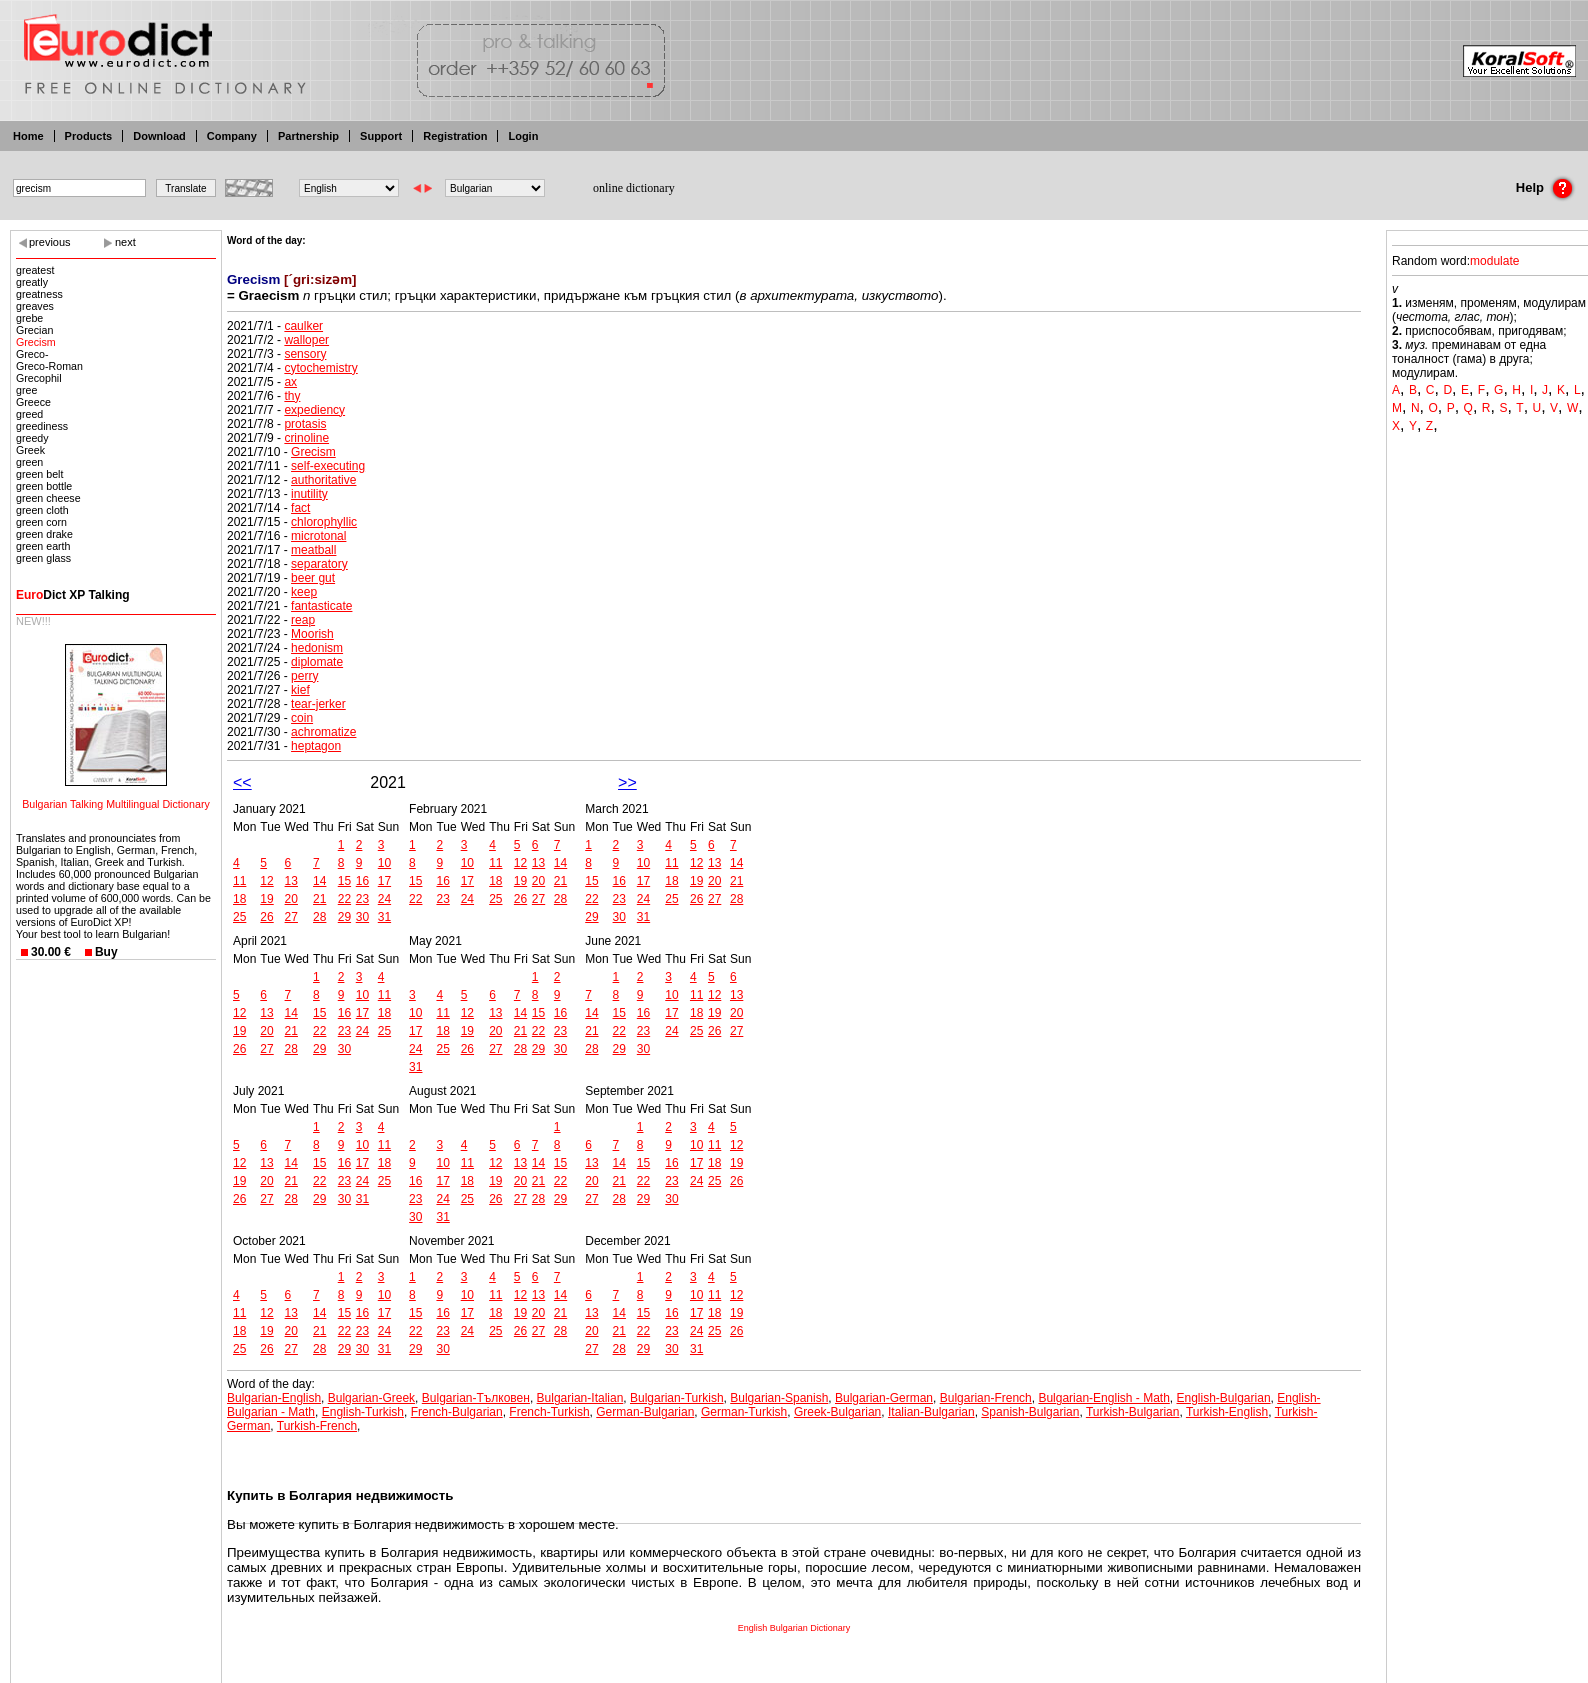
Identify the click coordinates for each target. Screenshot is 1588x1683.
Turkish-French (317, 1426)
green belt (39, 474)
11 (239, 881)
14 (319, 881)
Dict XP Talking (73, 595)
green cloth (42, 510)
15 (344, 881)
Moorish (312, 634)
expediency (314, 410)
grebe (29, 318)
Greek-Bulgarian (837, 1412)
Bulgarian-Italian (580, 1398)
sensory (305, 354)
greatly (32, 282)
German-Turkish (744, 1412)
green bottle (44, 486)
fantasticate (321, 606)
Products (89, 136)
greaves (35, 306)
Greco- (32, 354)
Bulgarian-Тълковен (476, 1398)
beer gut (313, 578)
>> (627, 782)
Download (159, 136)
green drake (44, 534)
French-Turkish (549, 1412)
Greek (30, 450)
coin (302, 718)
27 (291, 917)
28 (319, 917)
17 (384, 881)
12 (266, 881)
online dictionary (634, 188)
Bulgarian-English (274, 1398)
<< (242, 782)
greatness (39, 294)
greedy (32, 438)
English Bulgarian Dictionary (794, 1628)
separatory (319, 564)
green (29, 462)
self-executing (328, 466)
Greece (33, 402)
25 (239, 917)
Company (232, 136)
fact (300, 508)
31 (384, 917)
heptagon (316, 746)
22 (344, 899)
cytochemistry (320, 368)
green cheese (48, 498)
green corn (41, 522)
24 (384, 899)
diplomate (317, 662)
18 (239, 899)
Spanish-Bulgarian (1030, 1412)
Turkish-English (1227, 1412)
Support (381, 136)
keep (304, 592)
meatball (313, 550)
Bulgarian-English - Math (1103, 1398)
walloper (306, 340)
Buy (106, 952)
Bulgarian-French (986, 1398)
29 (344, 917)
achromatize (323, 732)
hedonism (317, 648)
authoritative (323, 480)
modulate (1494, 261)
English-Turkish (363, 1412)
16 (362, 881)
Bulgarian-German (884, 1398)
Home (28, 136)
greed (29, 414)
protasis (305, 424)
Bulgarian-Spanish (779, 1398)
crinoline (306, 438)
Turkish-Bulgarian (1133, 1412)
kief (300, 690)
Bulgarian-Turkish (677, 1398)
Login (523, 136)
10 (384, 863)
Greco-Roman (49, 366)
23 (362, 899)
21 (319, 899)
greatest (35, 270)
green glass (43, 558)
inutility (309, 494)
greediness (42, 426)
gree (26, 390)
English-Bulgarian (1224, 1398)
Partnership (308, 136)
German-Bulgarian (645, 1412)
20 (291, 899)
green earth (43, 546)
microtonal (318, 536)
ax (290, 382)
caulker (303, 326)
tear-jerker (318, 704)
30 (362, 917)
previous (50, 242)
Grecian (34, 330)
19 (266, 899)
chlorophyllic (324, 522)
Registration (455, 136)
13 (291, 881)
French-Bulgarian (457, 1412)
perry (304, 676)
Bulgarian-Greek (371, 1398)
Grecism (36, 342)
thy (292, 396)
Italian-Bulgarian (931, 1412)
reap (303, 620)
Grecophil (39, 378)
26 (266, 917)
